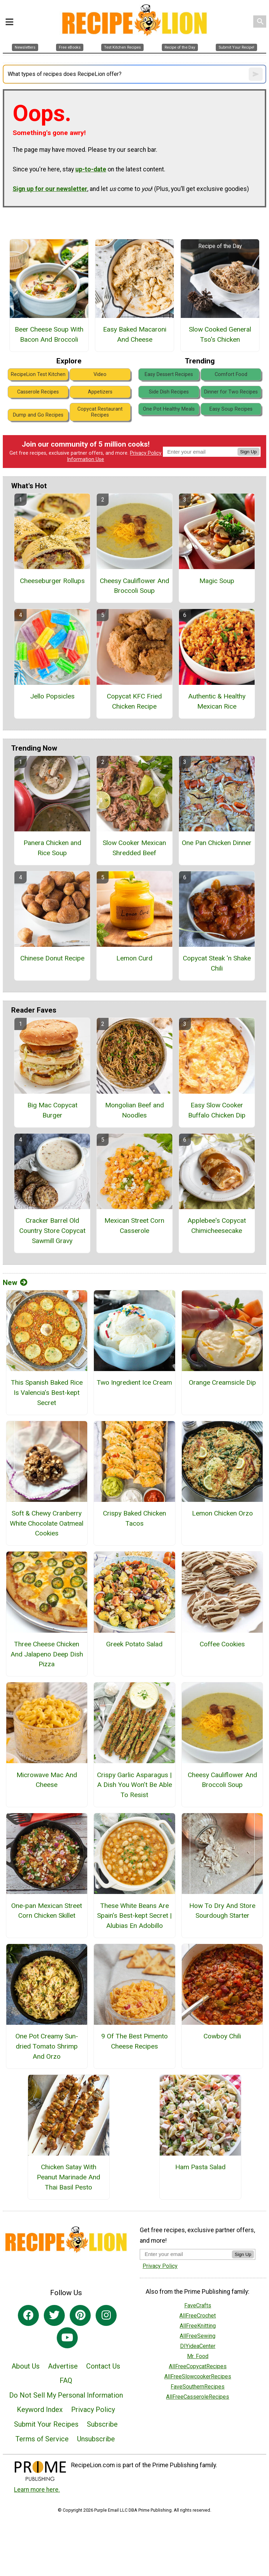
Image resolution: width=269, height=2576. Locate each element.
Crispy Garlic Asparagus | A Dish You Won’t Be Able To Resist (134, 1785)
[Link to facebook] (28, 2315)
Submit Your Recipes (46, 2424)
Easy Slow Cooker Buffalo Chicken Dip (217, 1110)
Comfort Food (231, 374)
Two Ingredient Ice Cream (134, 1382)
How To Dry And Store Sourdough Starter (222, 1911)
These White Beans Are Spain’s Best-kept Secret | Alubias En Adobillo (134, 1916)
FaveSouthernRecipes (198, 2386)
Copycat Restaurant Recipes (100, 412)
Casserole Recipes (38, 392)
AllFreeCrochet (197, 2315)
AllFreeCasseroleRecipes (197, 2396)
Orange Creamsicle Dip (222, 1382)
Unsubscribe (96, 2439)
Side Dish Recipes (169, 392)
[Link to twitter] (54, 2315)
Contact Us (103, 2366)
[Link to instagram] (106, 2315)
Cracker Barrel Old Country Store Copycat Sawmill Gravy (52, 1230)
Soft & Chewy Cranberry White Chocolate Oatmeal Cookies (46, 1523)
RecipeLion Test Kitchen (38, 374)
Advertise (63, 2366)
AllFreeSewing (197, 2336)
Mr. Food (197, 2356)
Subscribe (102, 2424)
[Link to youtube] (67, 2337)
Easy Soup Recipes (231, 409)
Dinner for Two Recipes (231, 392)
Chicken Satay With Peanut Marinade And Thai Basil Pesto (68, 2177)
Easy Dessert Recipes (169, 374)
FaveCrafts (197, 2305)
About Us (26, 2366)
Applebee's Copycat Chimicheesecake (216, 1225)
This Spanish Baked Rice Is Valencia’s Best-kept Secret (47, 1392)
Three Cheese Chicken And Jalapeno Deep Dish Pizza (47, 1654)
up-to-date (90, 169)
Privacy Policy (145, 453)
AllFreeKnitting (198, 2325)
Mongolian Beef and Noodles (134, 1110)
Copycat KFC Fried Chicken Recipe (134, 701)
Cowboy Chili (222, 2036)
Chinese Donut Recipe (52, 958)
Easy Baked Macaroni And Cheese (134, 334)
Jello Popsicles (52, 696)
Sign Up (248, 451)
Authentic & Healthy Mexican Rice (217, 701)
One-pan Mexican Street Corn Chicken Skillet (46, 1911)
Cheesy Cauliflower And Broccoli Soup (134, 586)
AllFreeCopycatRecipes (198, 2366)
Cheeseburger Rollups (52, 581)
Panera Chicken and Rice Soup (52, 848)
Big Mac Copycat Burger (52, 1110)
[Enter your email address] (185, 2254)
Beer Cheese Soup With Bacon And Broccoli (49, 334)
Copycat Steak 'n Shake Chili (217, 963)
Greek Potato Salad (134, 1644)
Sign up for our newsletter (50, 188)
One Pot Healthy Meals (169, 409)
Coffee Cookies (222, 1644)
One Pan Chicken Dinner (216, 843)
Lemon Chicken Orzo (222, 1513)
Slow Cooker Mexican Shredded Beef (134, 848)
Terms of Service (42, 2439)
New (15, 1282)
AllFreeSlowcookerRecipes (197, 2376)
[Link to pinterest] (80, 2315)
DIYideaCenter (197, 2346)
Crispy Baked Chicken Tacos (134, 1518)
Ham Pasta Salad (200, 2167)
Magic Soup (216, 581)
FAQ (66, 2380)
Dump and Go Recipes (38, 415)
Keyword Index (40, 2409)
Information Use (85, 459)
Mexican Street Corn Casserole (134, 1225)
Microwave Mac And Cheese (46, 1780)
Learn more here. (37, 2489)
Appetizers (100, 392)
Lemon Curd (134, 958)
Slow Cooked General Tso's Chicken (220, 334)
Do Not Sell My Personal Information (66, 2395)
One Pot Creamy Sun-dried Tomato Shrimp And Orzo (46, 2046)
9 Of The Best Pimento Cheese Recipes (134, 2041)
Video (100, 374)
